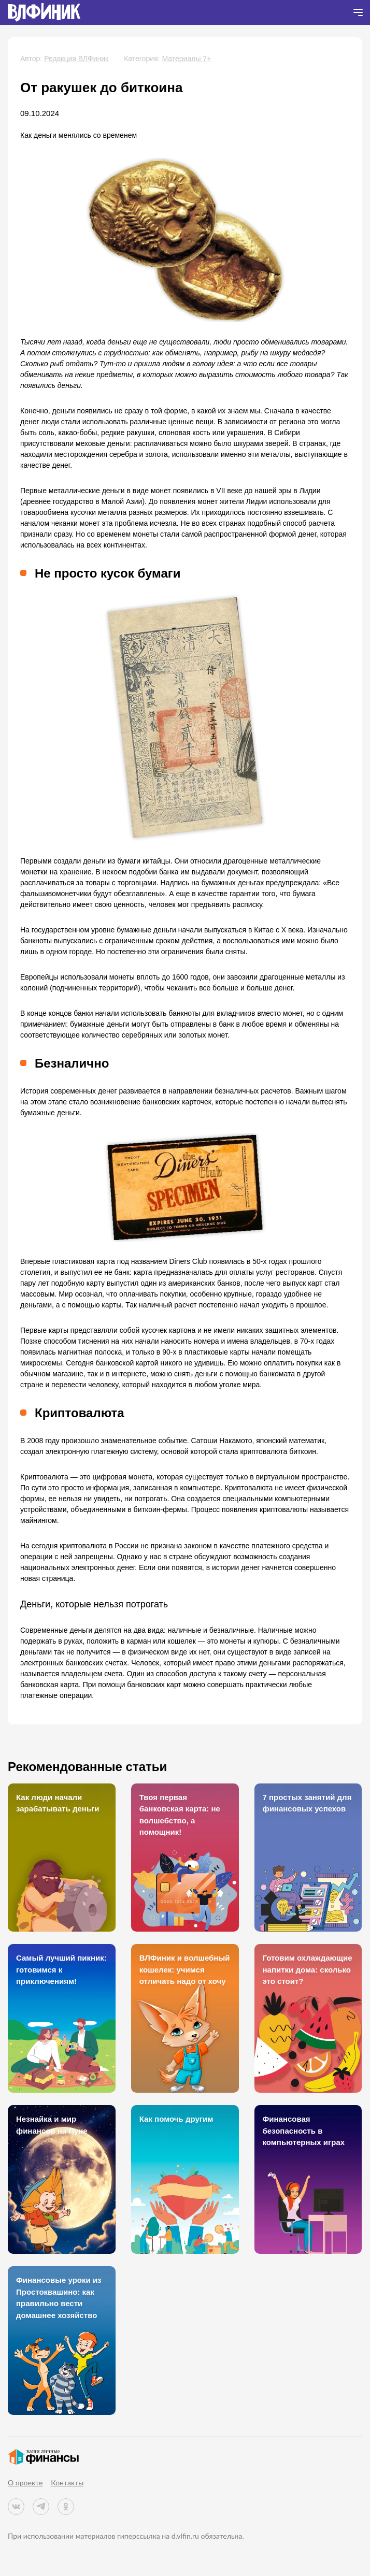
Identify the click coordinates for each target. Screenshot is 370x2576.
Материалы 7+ (186, 58)
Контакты (67, 2482)
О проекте (25, 2482)
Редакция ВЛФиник (76, 58)
